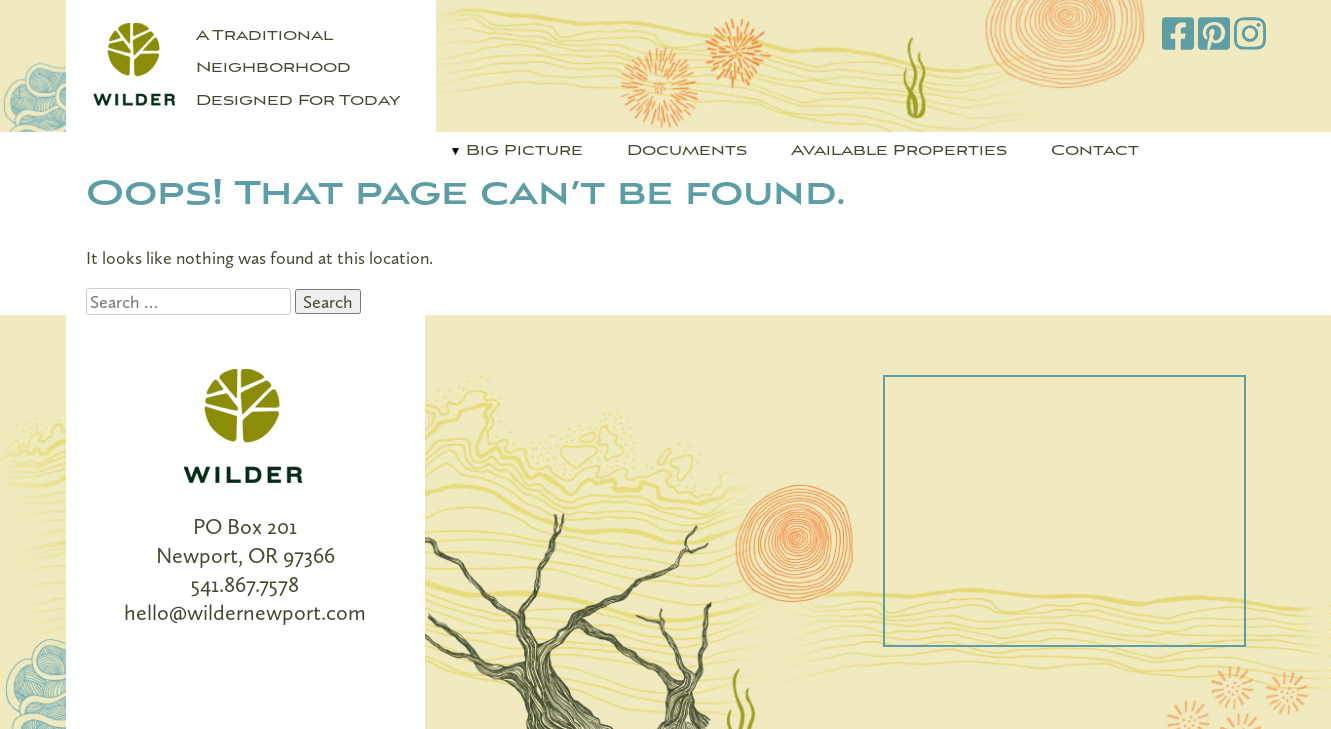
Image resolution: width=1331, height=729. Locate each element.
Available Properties (899, 151)
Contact (1095, 151)
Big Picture (524, 151)
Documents (687, 151)
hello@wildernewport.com (245, 612)
